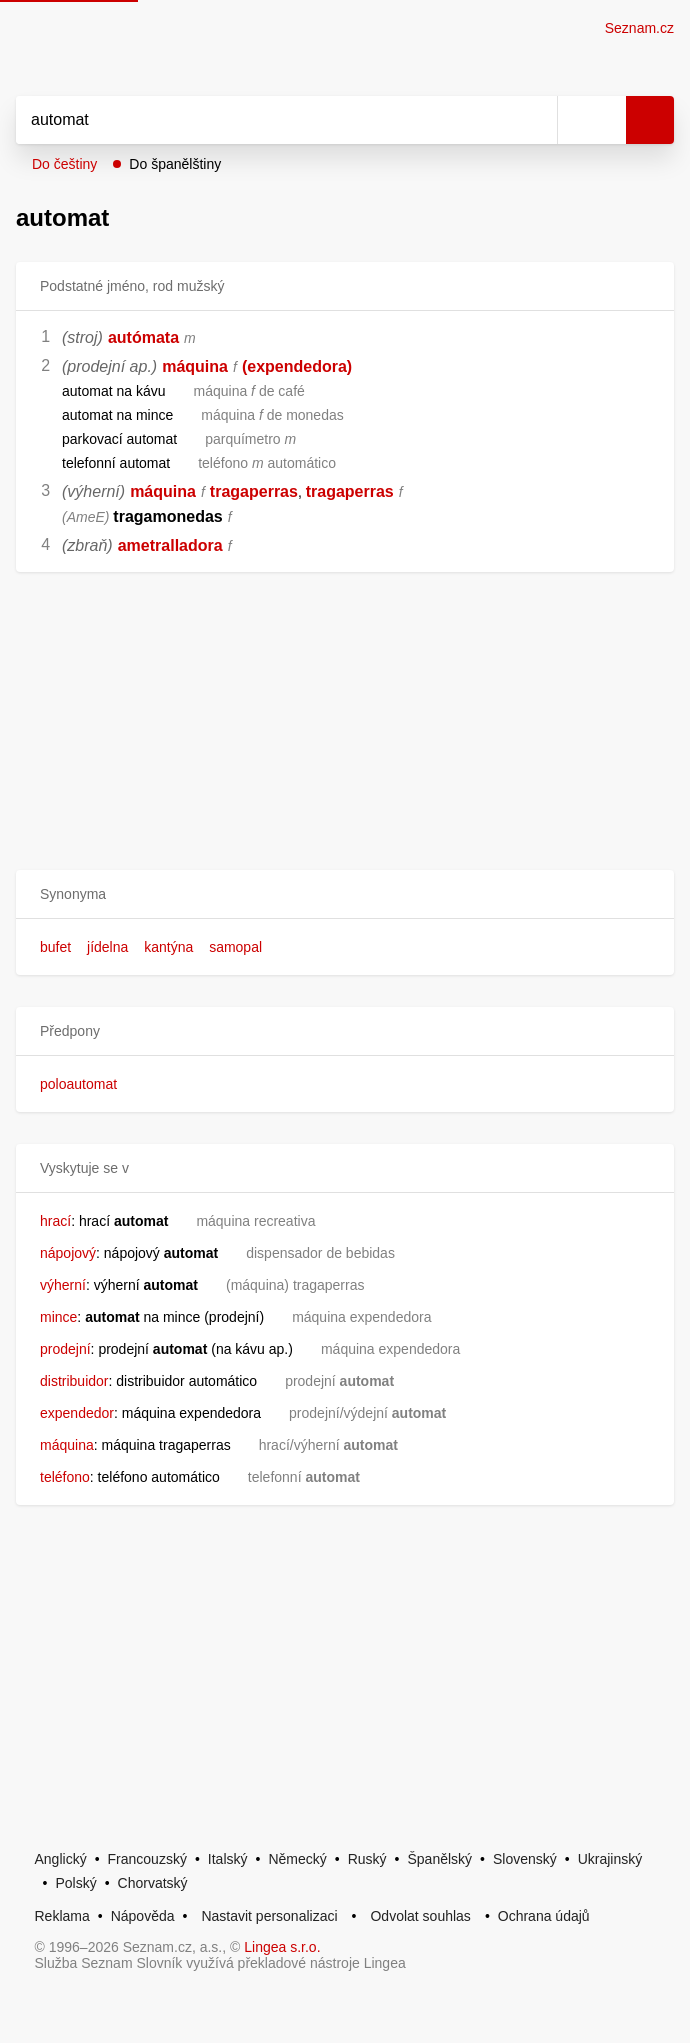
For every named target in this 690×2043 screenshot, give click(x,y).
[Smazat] (535, 120)
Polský (75, 1883)
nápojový (68, 1253)
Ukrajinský (610, 1859)
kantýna (168, 947)
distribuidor (74, 1381)
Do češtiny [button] (64, 164)
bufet (55, 947)
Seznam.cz (639, 28)
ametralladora (170, 545)
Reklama (62, 1916)
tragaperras (254, 491)
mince (58, 1317)
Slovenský (525, 1859)
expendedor (77, 1413)
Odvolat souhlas (420, 1916)
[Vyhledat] (264, 120)
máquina (195, 366)
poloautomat (78, 1084)
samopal (235, 947)
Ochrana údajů (544, 1916)
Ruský (367, 1859)
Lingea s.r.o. (282, 1947)
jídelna (107, 947)
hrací (55, 1221)
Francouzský (147, 1859)
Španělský (439, 1859)
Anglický (61, 1859)
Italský (228, 1859)
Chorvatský (153, 1883)
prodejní (65, 1349)
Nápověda (143, 1916)
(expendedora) (297, 366)
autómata (143, 337)
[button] (345, 894)
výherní (63, 1285)
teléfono (65, 1477)
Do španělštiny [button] (175, 164)
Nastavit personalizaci (269, 1916)
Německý (297, 1859)
